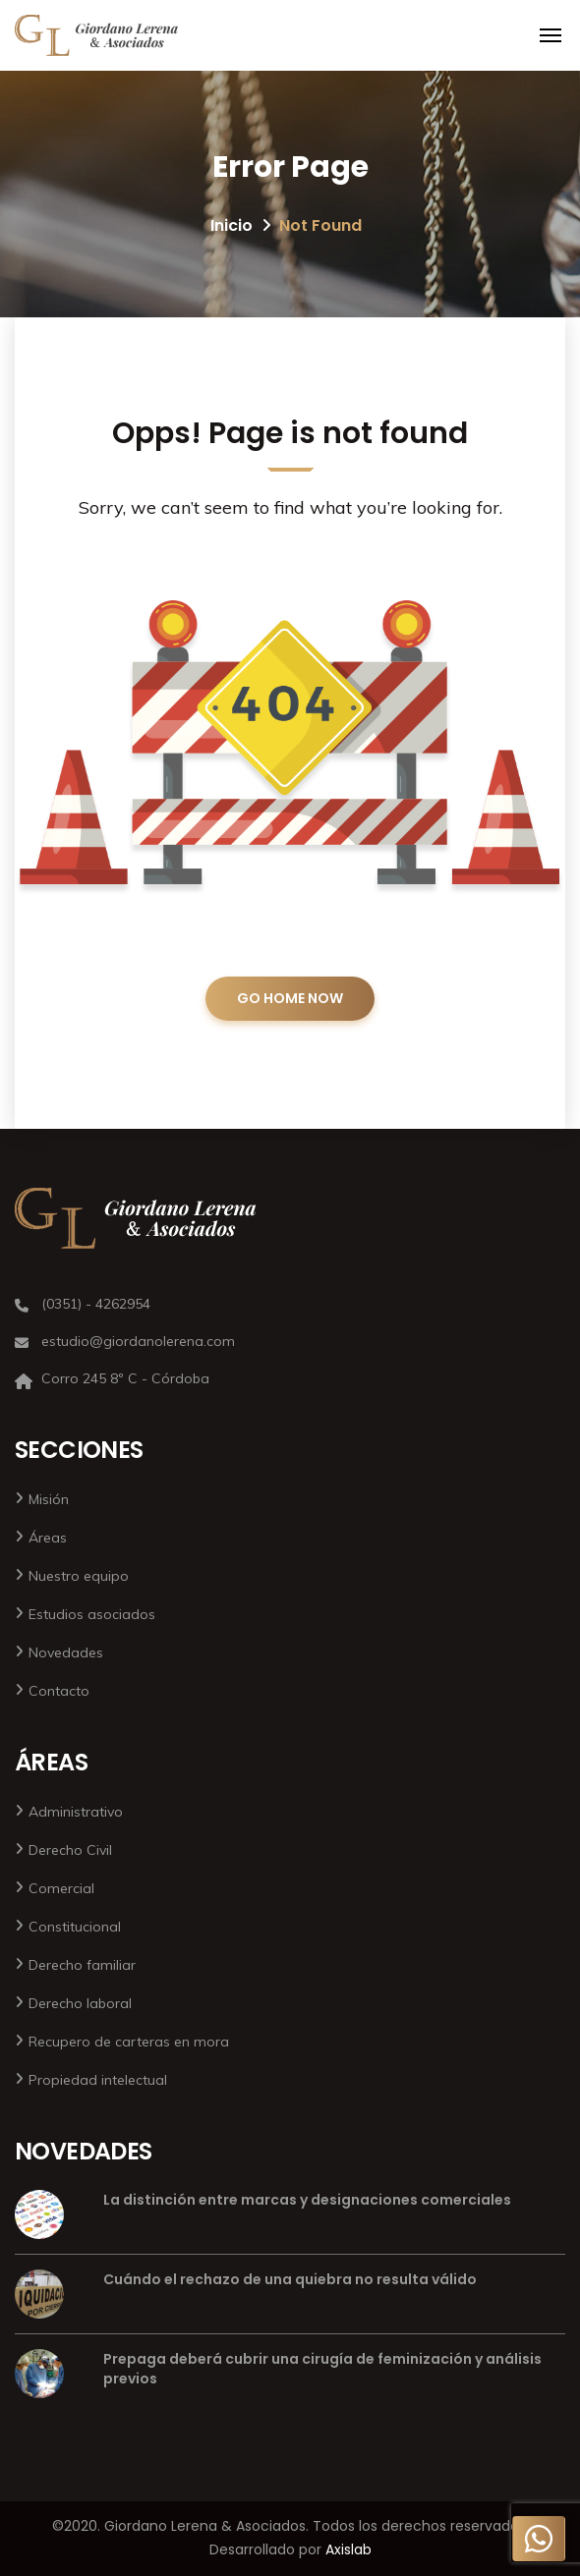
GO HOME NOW (290, 998)
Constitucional (75, 1926)
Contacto (59, 1691)
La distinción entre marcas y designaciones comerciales (307, 2200)
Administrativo (76, 1811)
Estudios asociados (92, 1614)
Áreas (48, 1537)
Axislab (348, 2549)
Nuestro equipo (79, 1576)
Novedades (66, 1652)
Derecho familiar (82, 1965)
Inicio (231, 225)
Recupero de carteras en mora (129, 2041)
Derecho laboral (80, 2003)
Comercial (61, 1888)
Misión (49, 1499)
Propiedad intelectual (98, 2080)
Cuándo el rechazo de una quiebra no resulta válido (290, 2279)
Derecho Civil (70, 1850)
